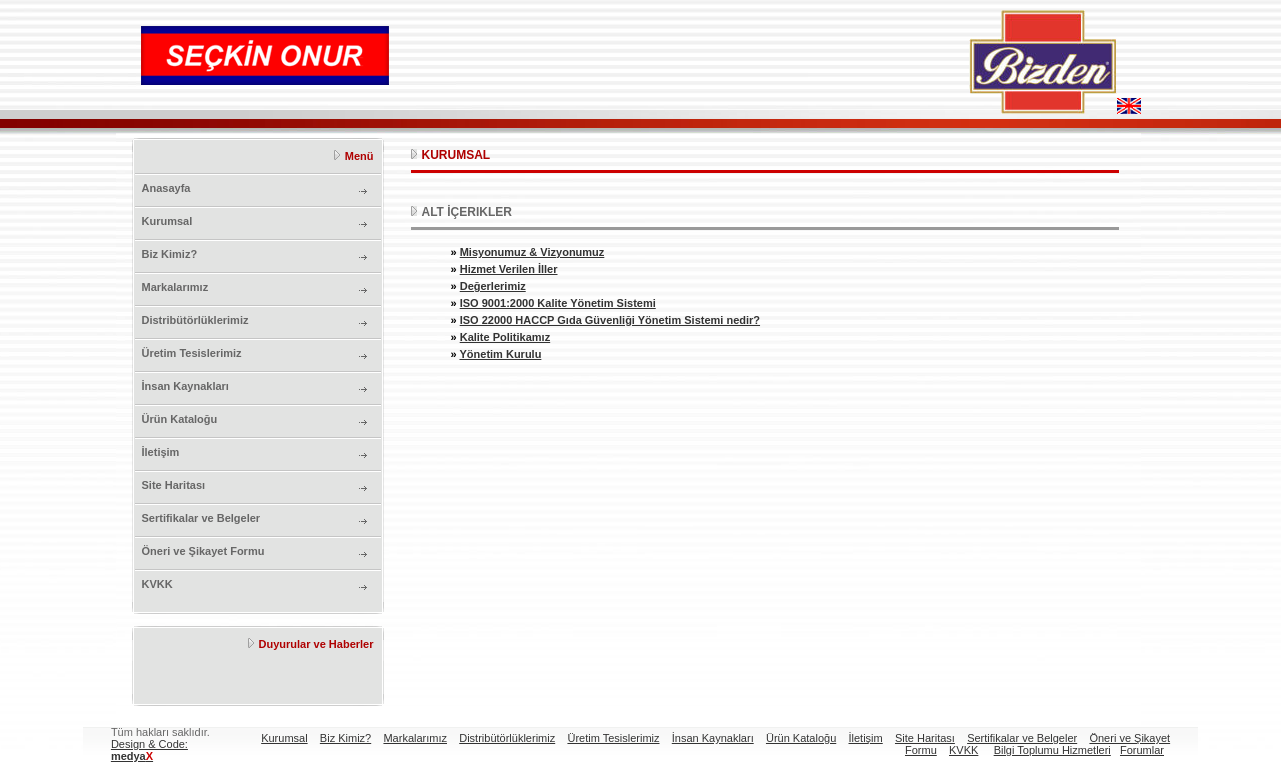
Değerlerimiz (493, 286)
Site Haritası (174, 485)
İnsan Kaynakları (185, 386)
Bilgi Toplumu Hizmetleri (1052, 750)
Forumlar (1142, 750)
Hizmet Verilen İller (509, 269)
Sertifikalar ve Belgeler (201, 518)
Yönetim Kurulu (500, 354)
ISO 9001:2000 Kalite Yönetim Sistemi (558, 303)
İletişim (161, 452)
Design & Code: (149, 750)
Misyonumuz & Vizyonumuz (532, 252)
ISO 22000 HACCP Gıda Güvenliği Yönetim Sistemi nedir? (610, 320)
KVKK (157, 584)
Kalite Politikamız (505, 337)
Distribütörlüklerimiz (195, 320)
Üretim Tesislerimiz (192, 353)
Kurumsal (167, 221)
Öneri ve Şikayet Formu (203, 551)
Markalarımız (175, 287)
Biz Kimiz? (170, 254)
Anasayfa (166, 188)
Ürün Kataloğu (180, 419)
